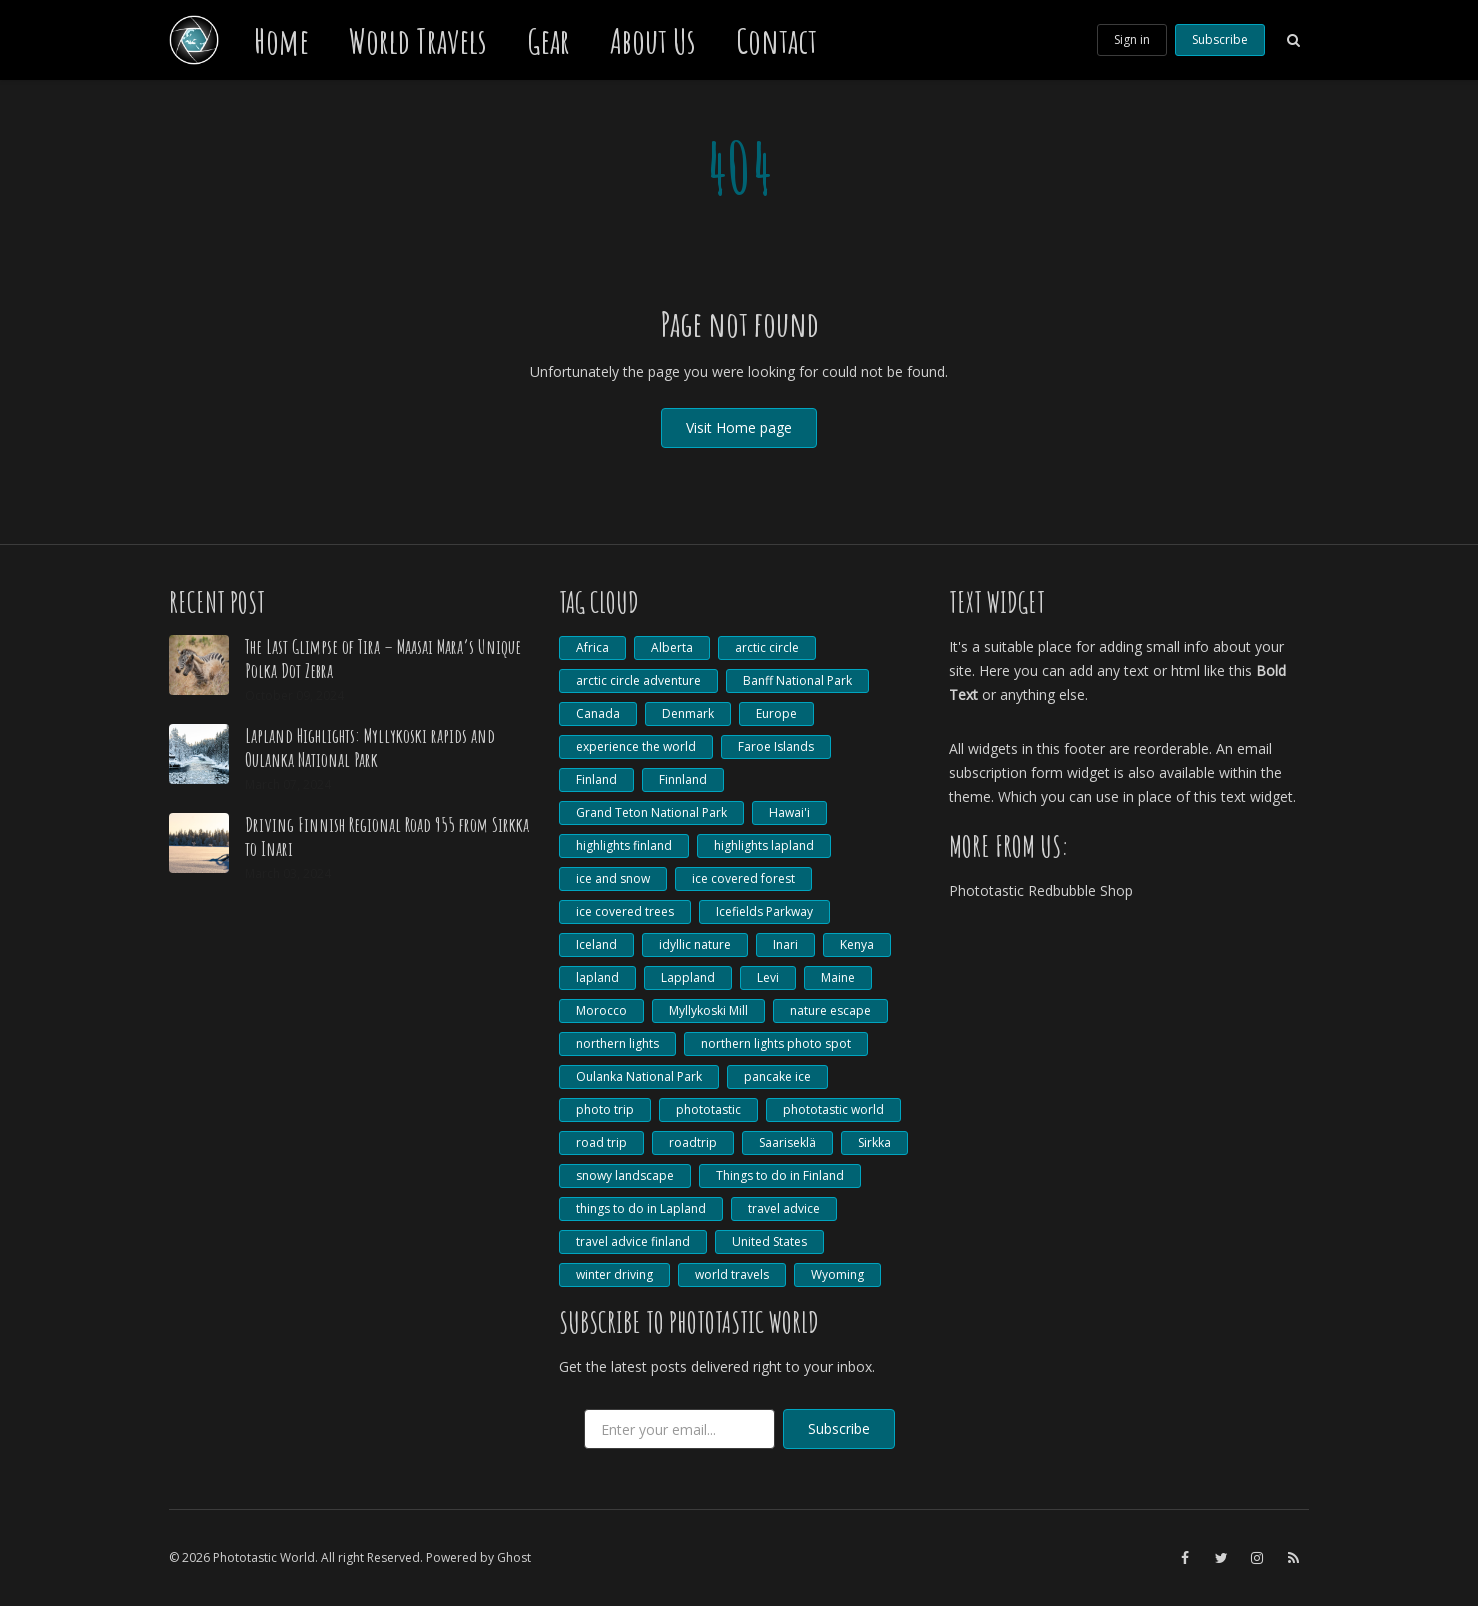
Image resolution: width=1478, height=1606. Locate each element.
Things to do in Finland (780, 1175)
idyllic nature (695, 944)
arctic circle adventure (638, 680)
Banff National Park (797, 680)
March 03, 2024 (288, 873)
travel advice (784, 1208)
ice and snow (613, 878)
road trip (601, 1142)
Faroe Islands (776, 746)
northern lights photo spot (776, 1043)
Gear (548, 40)
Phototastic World (264, 1557)
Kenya (857, 944)
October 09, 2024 (294, 695)
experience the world (636, 746)
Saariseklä (787, 1142)
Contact (776, 40)
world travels (732, 1274)
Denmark (688, 713)
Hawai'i (789, 812)
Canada (598, 713)
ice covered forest (743, 878)
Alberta (672, 647)
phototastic (708, 1109)
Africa (592, 647)
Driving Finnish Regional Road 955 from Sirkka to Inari (387, 836)
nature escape (830, 1010)
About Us (653, 40)
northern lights (617, 1043)
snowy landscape (625, 1175)
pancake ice (777, 1076)
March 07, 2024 (288, 784)
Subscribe (1220, 39)
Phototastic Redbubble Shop (1041, 890)
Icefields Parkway (764, 911)
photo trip (605, 1109)
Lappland (688, 977)
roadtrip (693, 1142)
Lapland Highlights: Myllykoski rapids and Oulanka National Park (370, 747)
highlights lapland (764, 845)
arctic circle (767, 647)
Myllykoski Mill (708, 1010)
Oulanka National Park (639, 1076)
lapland (597, 977)
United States (769, 1241)
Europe (776, 713)
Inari (785, 944)
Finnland (683, 779)
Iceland (596, 944)
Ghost (514, 1557)
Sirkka (874, 1142)
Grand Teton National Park (651, 812)
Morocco (601, 1010)
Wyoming (837, 1274)
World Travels (418, 40)
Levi (768, 977)
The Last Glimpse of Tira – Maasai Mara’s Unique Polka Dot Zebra (383, 658)
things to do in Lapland (641, 1208)
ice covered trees (625, 911)
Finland (596, 779)
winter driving (614, 1274)
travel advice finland (633, 1241)
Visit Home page (739, 427)
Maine (838, 977)
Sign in (1132, 39)
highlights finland (624, 845)
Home (281, 40)
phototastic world (833, 1109)
